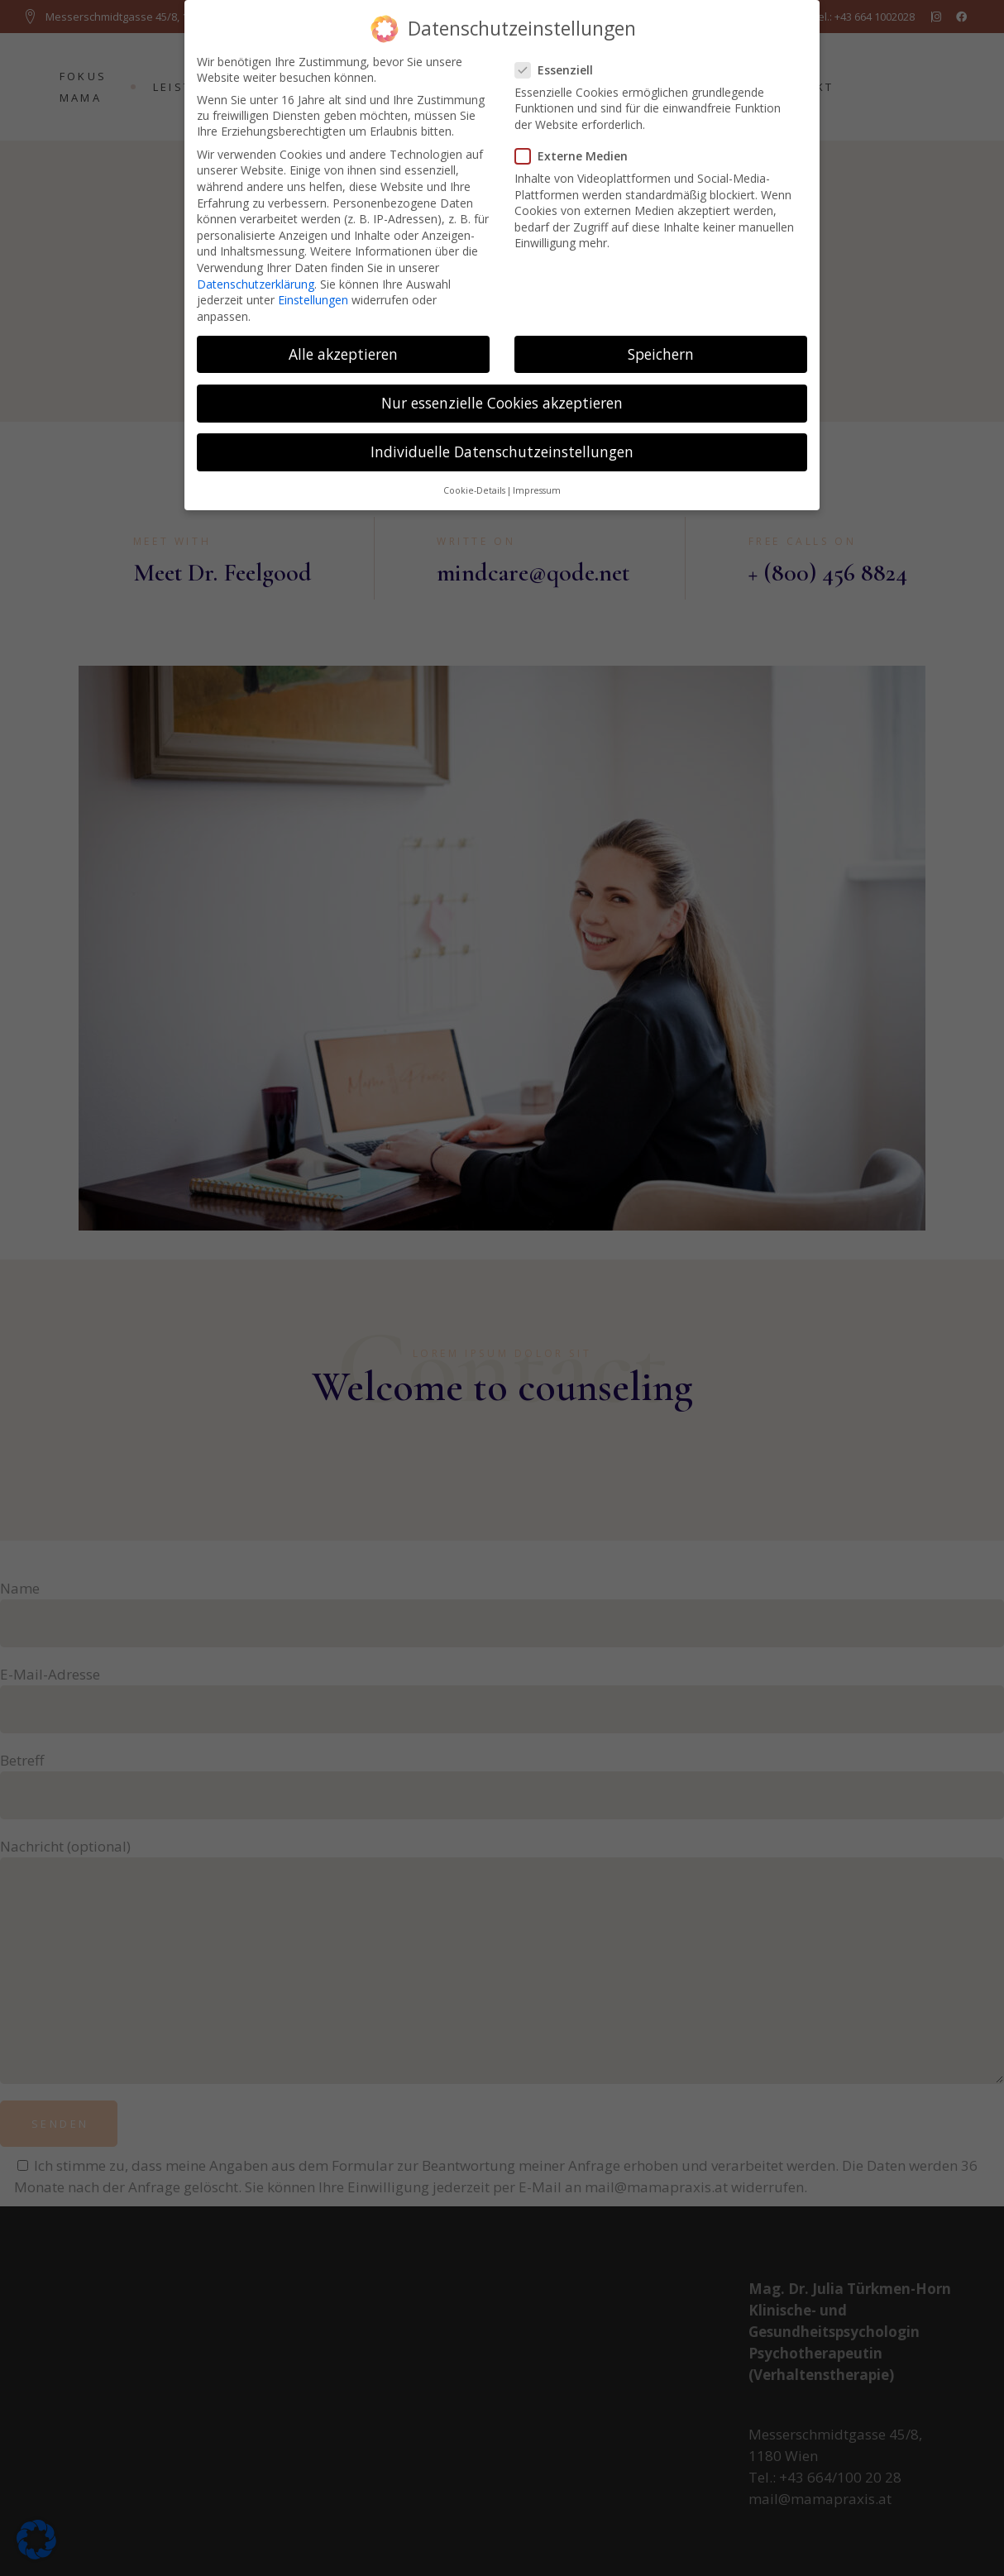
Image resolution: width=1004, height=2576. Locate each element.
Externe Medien (578, 149)
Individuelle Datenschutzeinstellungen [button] (502, 445)
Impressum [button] (537, 484)
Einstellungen (313, 293)
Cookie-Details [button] (474, 484)
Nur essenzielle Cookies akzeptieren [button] (502, 396)
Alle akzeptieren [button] (343, 347)
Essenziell (560, 63)
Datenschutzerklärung (255, 276)
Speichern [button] (661, 347)
